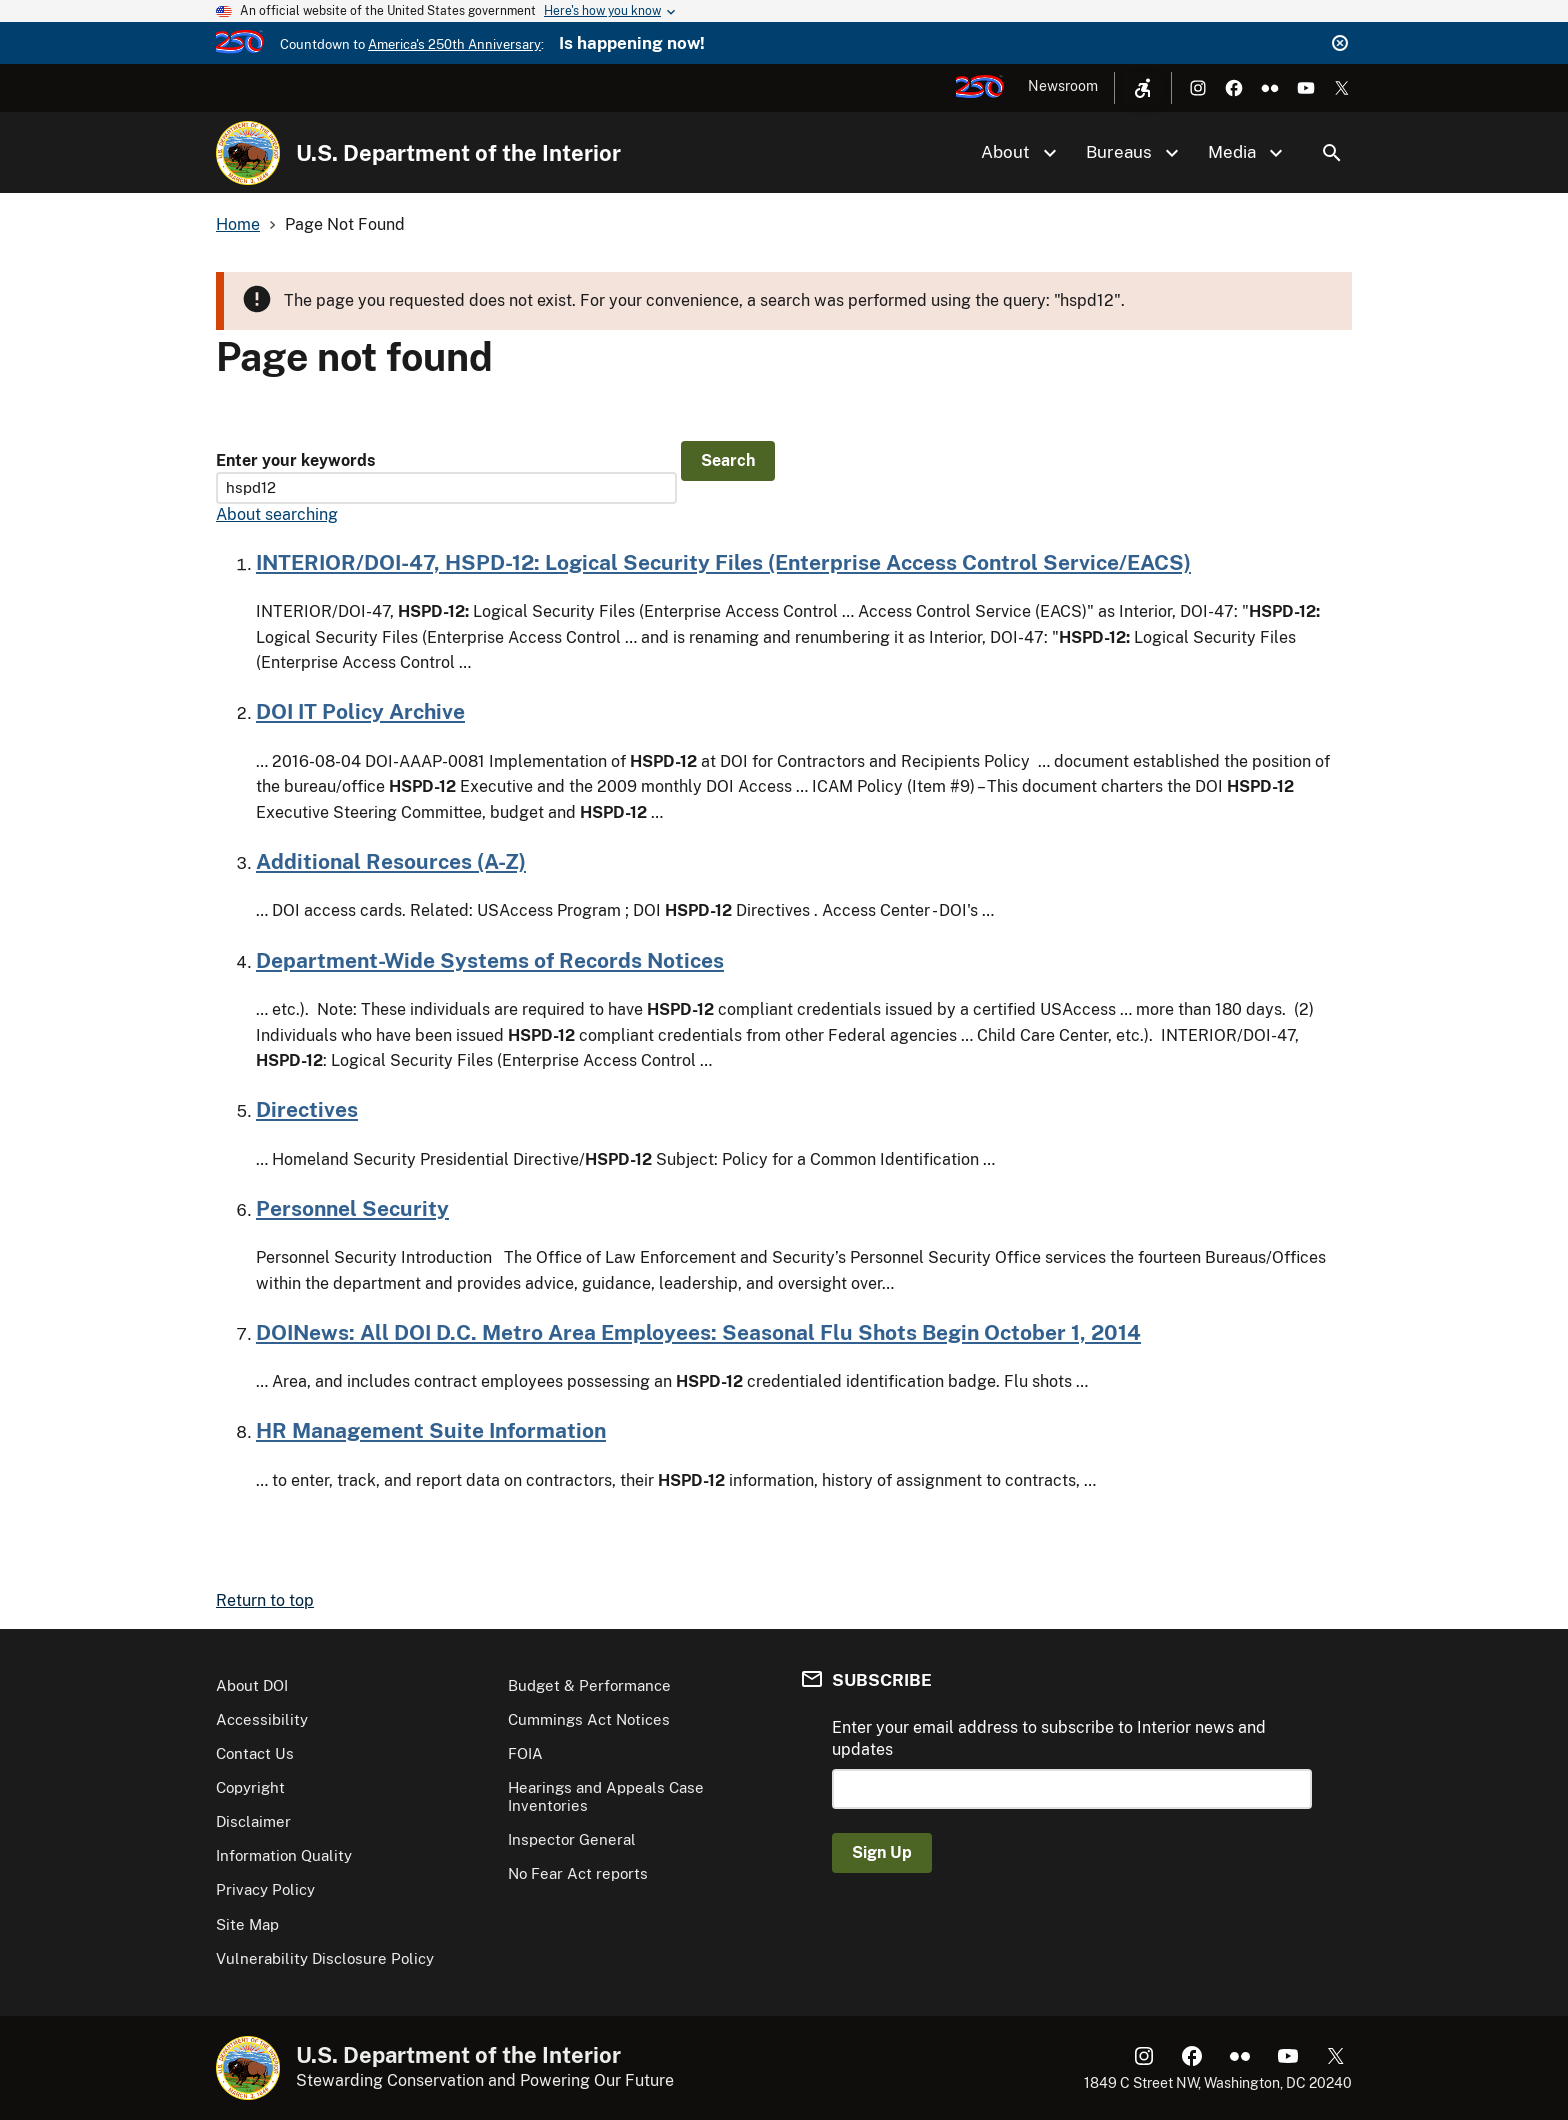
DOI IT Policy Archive (360, 711)
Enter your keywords (295, 460)
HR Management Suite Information (431, 1430)
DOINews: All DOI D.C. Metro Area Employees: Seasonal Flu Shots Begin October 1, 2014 (698, 1332)
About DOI (252, 1685)
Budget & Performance (589, 1685)
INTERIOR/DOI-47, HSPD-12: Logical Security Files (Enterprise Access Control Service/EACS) (723, 562)
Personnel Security (352, 1208)
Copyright (250, 1787)
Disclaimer (253, 1821)
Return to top (265, 1600)
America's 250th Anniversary (454, 44)
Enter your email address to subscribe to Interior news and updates (1049, 1738)
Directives (307, 1109)
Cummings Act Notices (589, 1719)
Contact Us (255, 1753)
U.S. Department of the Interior (458, 153)
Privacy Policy (265, 1889)
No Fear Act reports (578, 1873)
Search (1332, 153)
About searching (277, 514)
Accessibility (262, 1719)
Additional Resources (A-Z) (391, 861)
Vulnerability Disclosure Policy (325, 1958)
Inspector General (572, 1839)
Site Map (247, 1924)
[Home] (248, 153)
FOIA (525, 1753)
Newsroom (1063, 86)
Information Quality (284, 1855)
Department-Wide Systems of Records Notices (490, 960)
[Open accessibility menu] (1143, 88)
